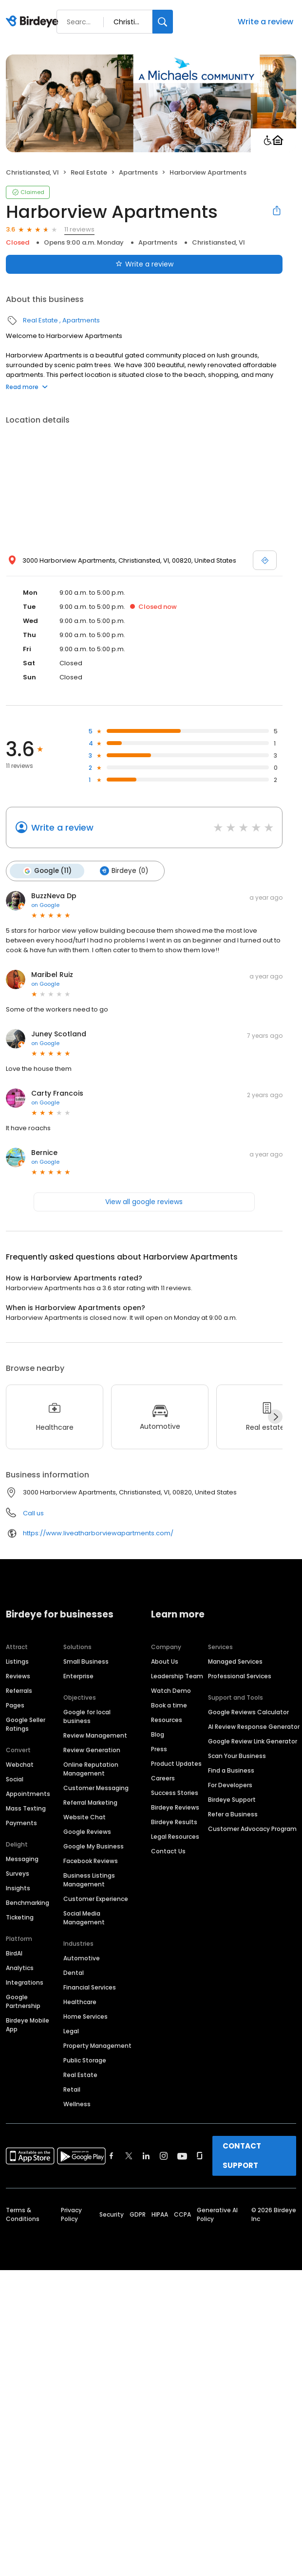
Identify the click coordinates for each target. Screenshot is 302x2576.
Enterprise (78, 1676)
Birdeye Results (174, 1822)
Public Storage (84, 2060)
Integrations (24, 1982)
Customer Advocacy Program (252, 1829)
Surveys (17, 1873)
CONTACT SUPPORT (242, 2155)
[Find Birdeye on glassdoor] (200, 2156)
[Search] (162, 22)
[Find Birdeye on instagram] (164, 2156)
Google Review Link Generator (252, 1741)
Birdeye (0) (124, 871)
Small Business (86, 1661)
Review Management (95, 1735)
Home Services (85, 2016)
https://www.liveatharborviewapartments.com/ (98, 1533)
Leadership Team (177, 1676)
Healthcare (79, 2002)
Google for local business (87, 1716)
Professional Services (239, 1676)
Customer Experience (95, 1899)
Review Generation (91, 1750)
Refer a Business (233, 1814)
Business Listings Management (89, 1879)
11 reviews (79, 229)
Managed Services (235, 1661)
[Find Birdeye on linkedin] (146, 2156)
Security (111, 2214)
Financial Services (89, 1987)
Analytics (20, 1968)
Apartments (138, 172)
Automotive (81, 1958)
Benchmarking (27, 1903)
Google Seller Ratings (25, 1724)
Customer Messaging (96, 1788)
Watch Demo (171, 1691)
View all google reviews (144, 1202)
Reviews (18, 1676)
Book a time (169, 1705)
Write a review (265, 21)
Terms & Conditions (22, 2214)
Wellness (77, 2104)
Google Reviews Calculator (248, 1712)
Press (159, 1749)
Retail (71, 2089)
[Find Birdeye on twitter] (128, 2156)
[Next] (275, 1416)
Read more (27, 387)
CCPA (182, 2214)
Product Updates (176, 1763)
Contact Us (168, 1851)
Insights (18, 1888)
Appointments (28, 1794)
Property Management (97, 2046)
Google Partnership (23, 2001)
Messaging (22, 1859)
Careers (163, 1778)
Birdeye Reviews (175, 1807)
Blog (157, 1734)
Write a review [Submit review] (144, 264)
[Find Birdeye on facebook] (111, 2156)
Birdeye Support (232, 1799)
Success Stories (174, 1793)
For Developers (230, 1785)
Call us (33, 1513)
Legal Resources (175, 1836)
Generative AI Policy (217, 2214)
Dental (73, 1973)
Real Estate (89, 172)
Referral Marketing (90, 1802)
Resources (166, 1720)
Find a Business (231, 1770)
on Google (45, 905)
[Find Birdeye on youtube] (182, 2156)
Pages (15, 1705)
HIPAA (159, 2214)
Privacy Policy (71, 2214)
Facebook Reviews (90, 1861)
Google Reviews (87, 1832)
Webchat (20, 1764)
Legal (71, 2031)
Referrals (19, 1691)
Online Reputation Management (90, 1768)
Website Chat (84, 1817)
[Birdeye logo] (34, 22)
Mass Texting (26, 1808)
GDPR (138, 2214)
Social (14, 1779)
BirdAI (14, 1953)
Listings (17, 1661)
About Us (164, 1661)
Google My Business (93, 1846)
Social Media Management (84, 1917)
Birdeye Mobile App (27, 2024)
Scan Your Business (237, 1756)
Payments (21, 1823)
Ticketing (20, 1917)
